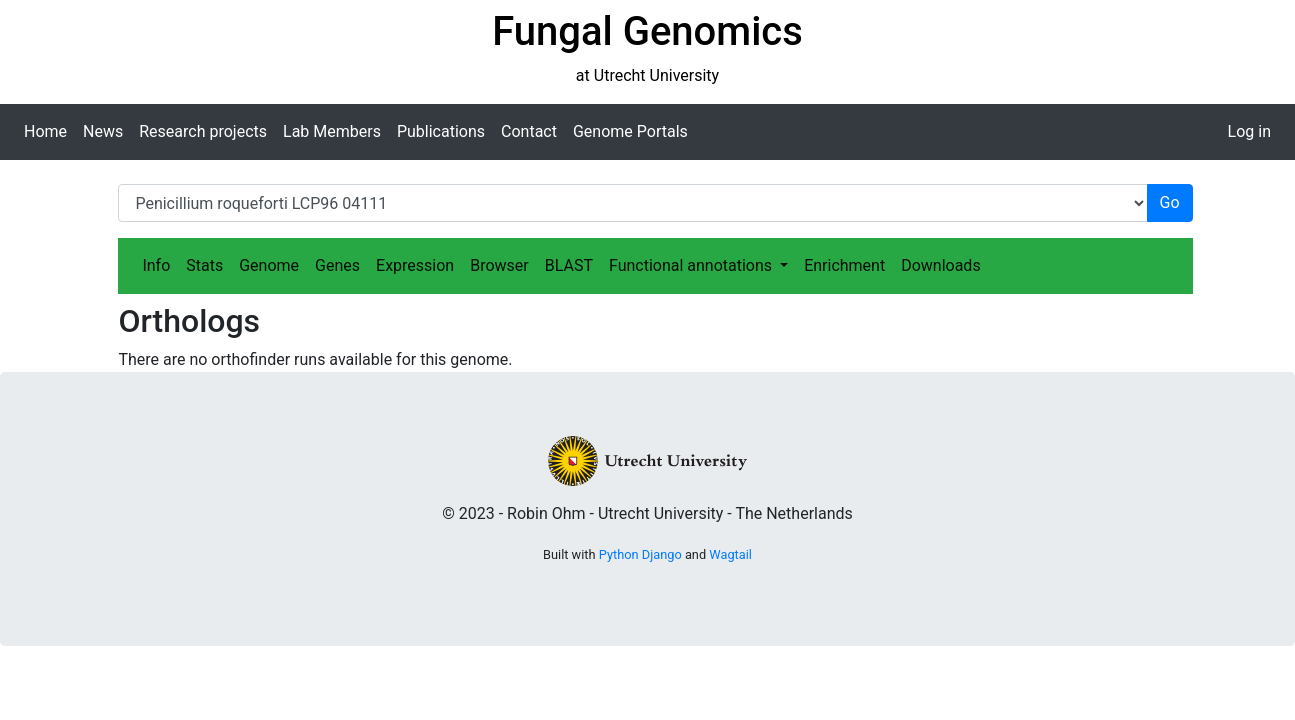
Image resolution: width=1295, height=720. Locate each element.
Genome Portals (630, 131)
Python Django (640, 554)
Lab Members (332, 131)
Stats (204, 265)
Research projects (203, 131)
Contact (529, 131)
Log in (1249, 131)
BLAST (569, 265)
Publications (441, 131)
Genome (269, 265)
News (103, 131)
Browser (499, 265)
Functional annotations (692, 265)
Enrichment (844, 265)
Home (45, 131)
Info (156, 265)
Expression (415, 265)
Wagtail (730, 554)
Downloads (940, 265)
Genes (337, 265)
